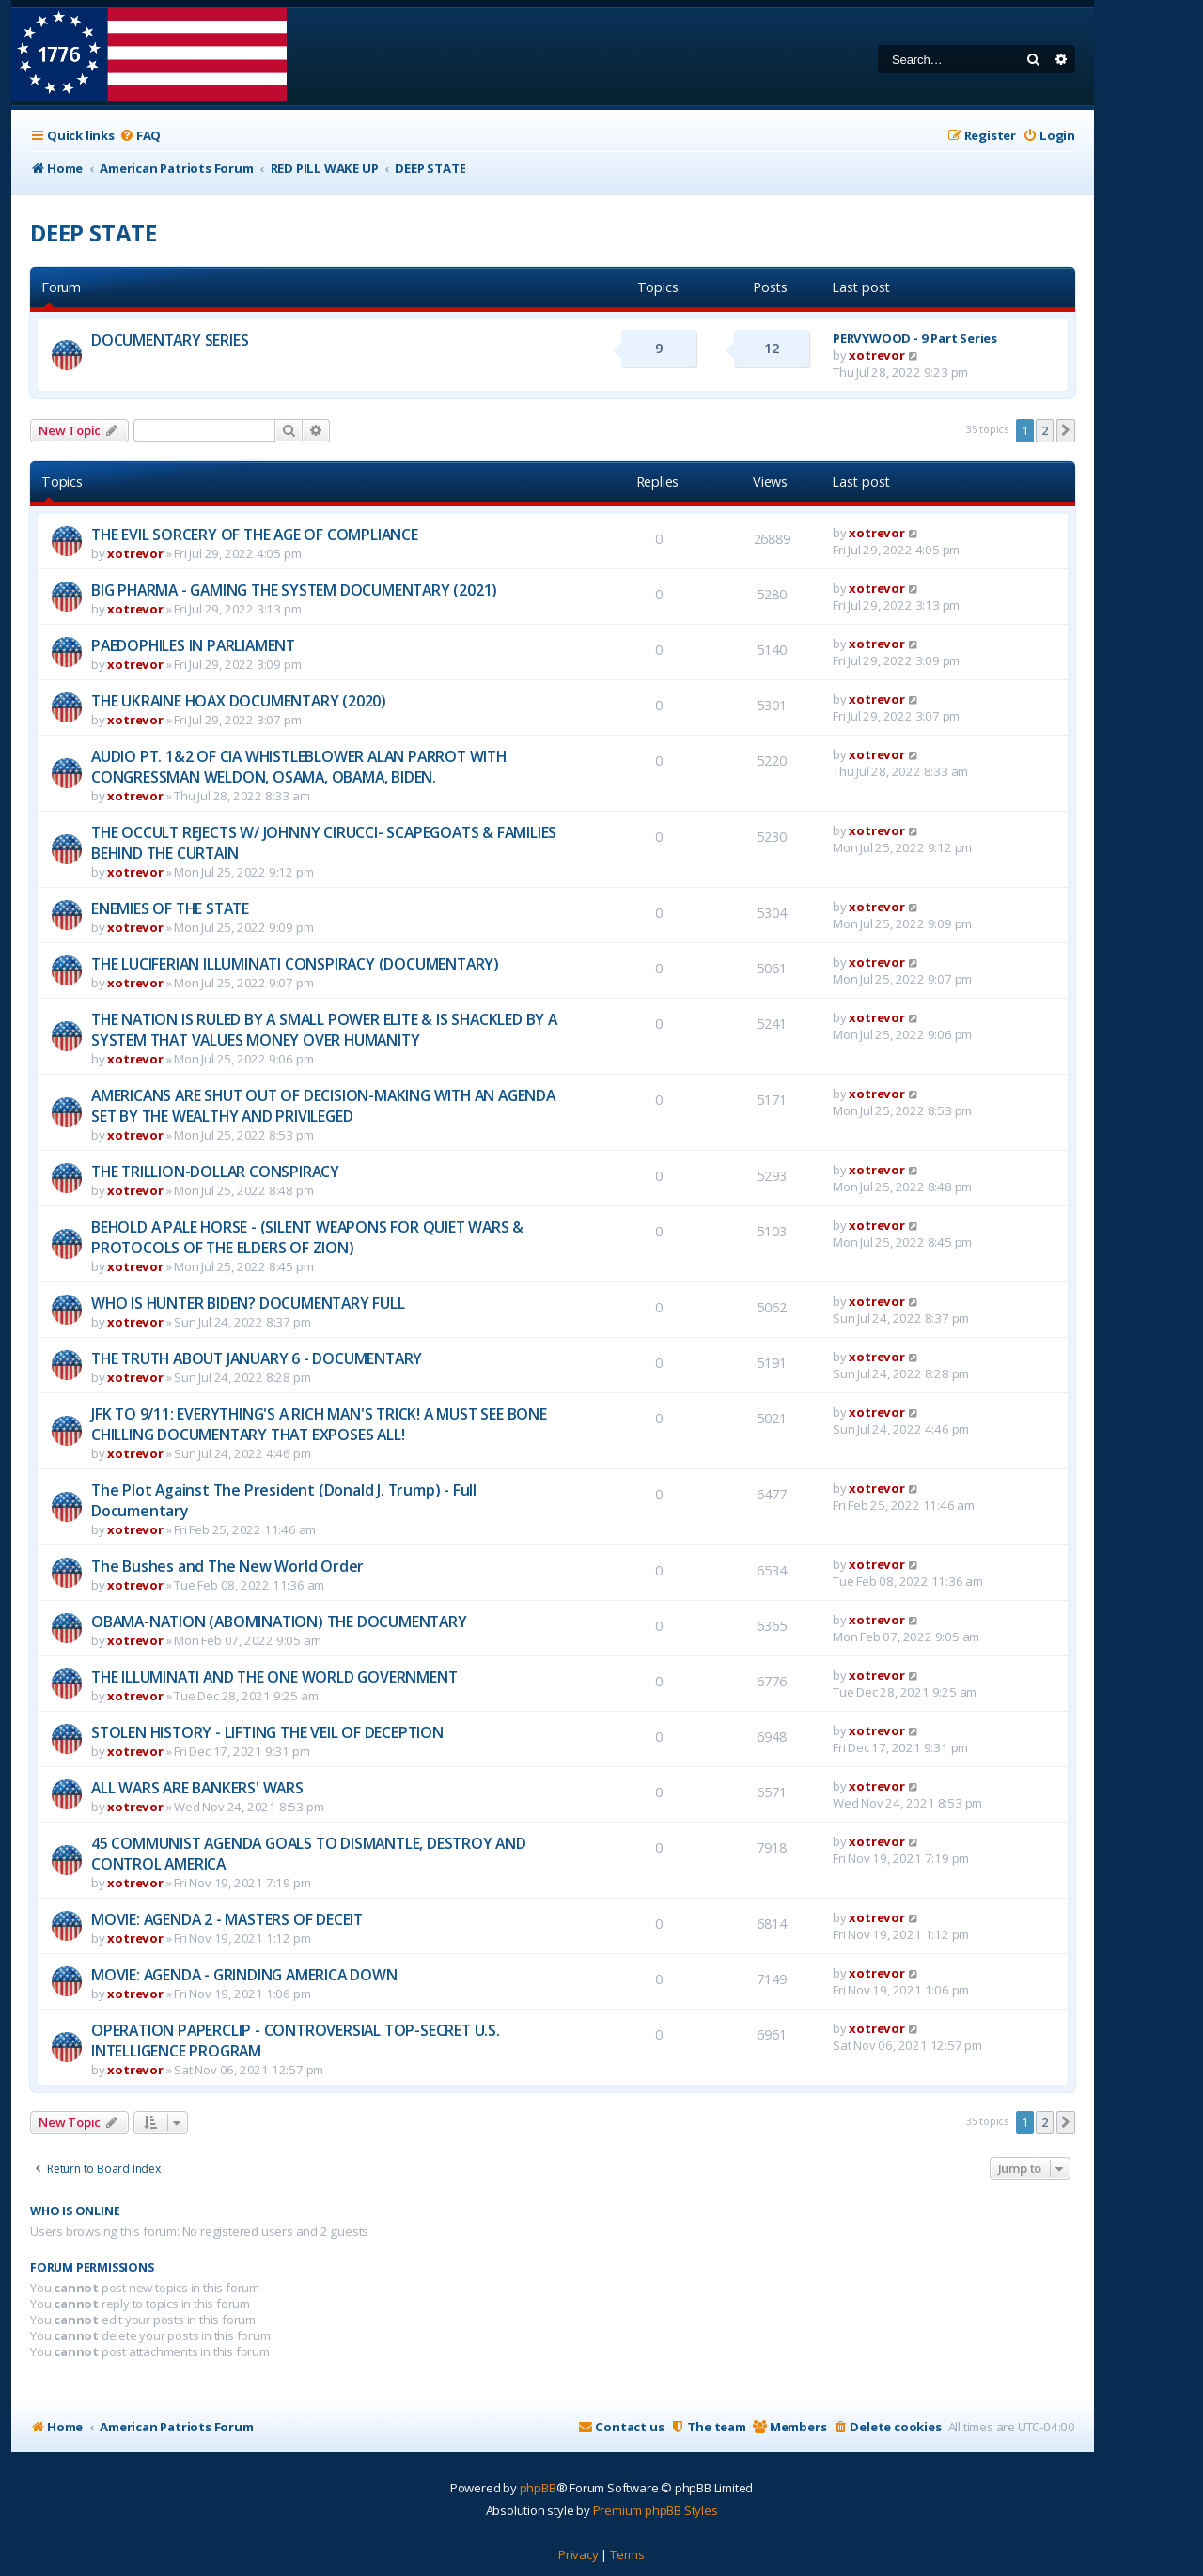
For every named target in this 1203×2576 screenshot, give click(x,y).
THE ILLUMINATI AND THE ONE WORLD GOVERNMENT (274, 1677)
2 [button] (1044, 430)
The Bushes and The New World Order (227, 1566)
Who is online (74, 2211)
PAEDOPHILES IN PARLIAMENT (193, 645)
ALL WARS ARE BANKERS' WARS (197, 1787)
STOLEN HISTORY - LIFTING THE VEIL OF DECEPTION (267, 1732)
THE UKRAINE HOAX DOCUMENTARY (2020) (238, 701)
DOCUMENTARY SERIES (169, 340)
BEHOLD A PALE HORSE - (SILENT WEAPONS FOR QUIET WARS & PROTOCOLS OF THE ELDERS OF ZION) (307, 1237)
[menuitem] (140, 135)
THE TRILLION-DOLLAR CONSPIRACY (215, 1171)
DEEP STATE (93, 232)
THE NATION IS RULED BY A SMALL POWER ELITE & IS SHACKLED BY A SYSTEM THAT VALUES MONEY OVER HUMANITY (324, 1029)
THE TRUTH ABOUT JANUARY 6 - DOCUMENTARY (256, 1358)
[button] (1065, 430)
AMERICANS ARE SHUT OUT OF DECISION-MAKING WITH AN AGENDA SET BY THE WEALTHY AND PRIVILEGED (323, 1105)
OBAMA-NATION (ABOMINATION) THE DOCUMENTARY (279, 1621)
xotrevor (876, 355)
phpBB (538, 2487)
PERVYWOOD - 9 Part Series (915, 338)
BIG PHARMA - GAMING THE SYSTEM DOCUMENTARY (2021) (294, 590)
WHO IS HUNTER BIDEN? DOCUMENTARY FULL (248, 1303)
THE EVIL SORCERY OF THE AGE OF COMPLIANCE (254, 534)
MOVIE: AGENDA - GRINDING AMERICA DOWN (244, 1974)
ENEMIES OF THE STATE (170, 908)
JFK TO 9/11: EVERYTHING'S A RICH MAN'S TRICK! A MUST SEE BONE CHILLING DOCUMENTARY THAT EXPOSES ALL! (319, 1424)
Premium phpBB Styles (655, 2510)
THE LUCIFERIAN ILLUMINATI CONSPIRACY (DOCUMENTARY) (295, 964)
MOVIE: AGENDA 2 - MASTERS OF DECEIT (227, 1919)
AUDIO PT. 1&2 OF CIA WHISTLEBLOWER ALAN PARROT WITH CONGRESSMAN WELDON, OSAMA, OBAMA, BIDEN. (299, 766)
